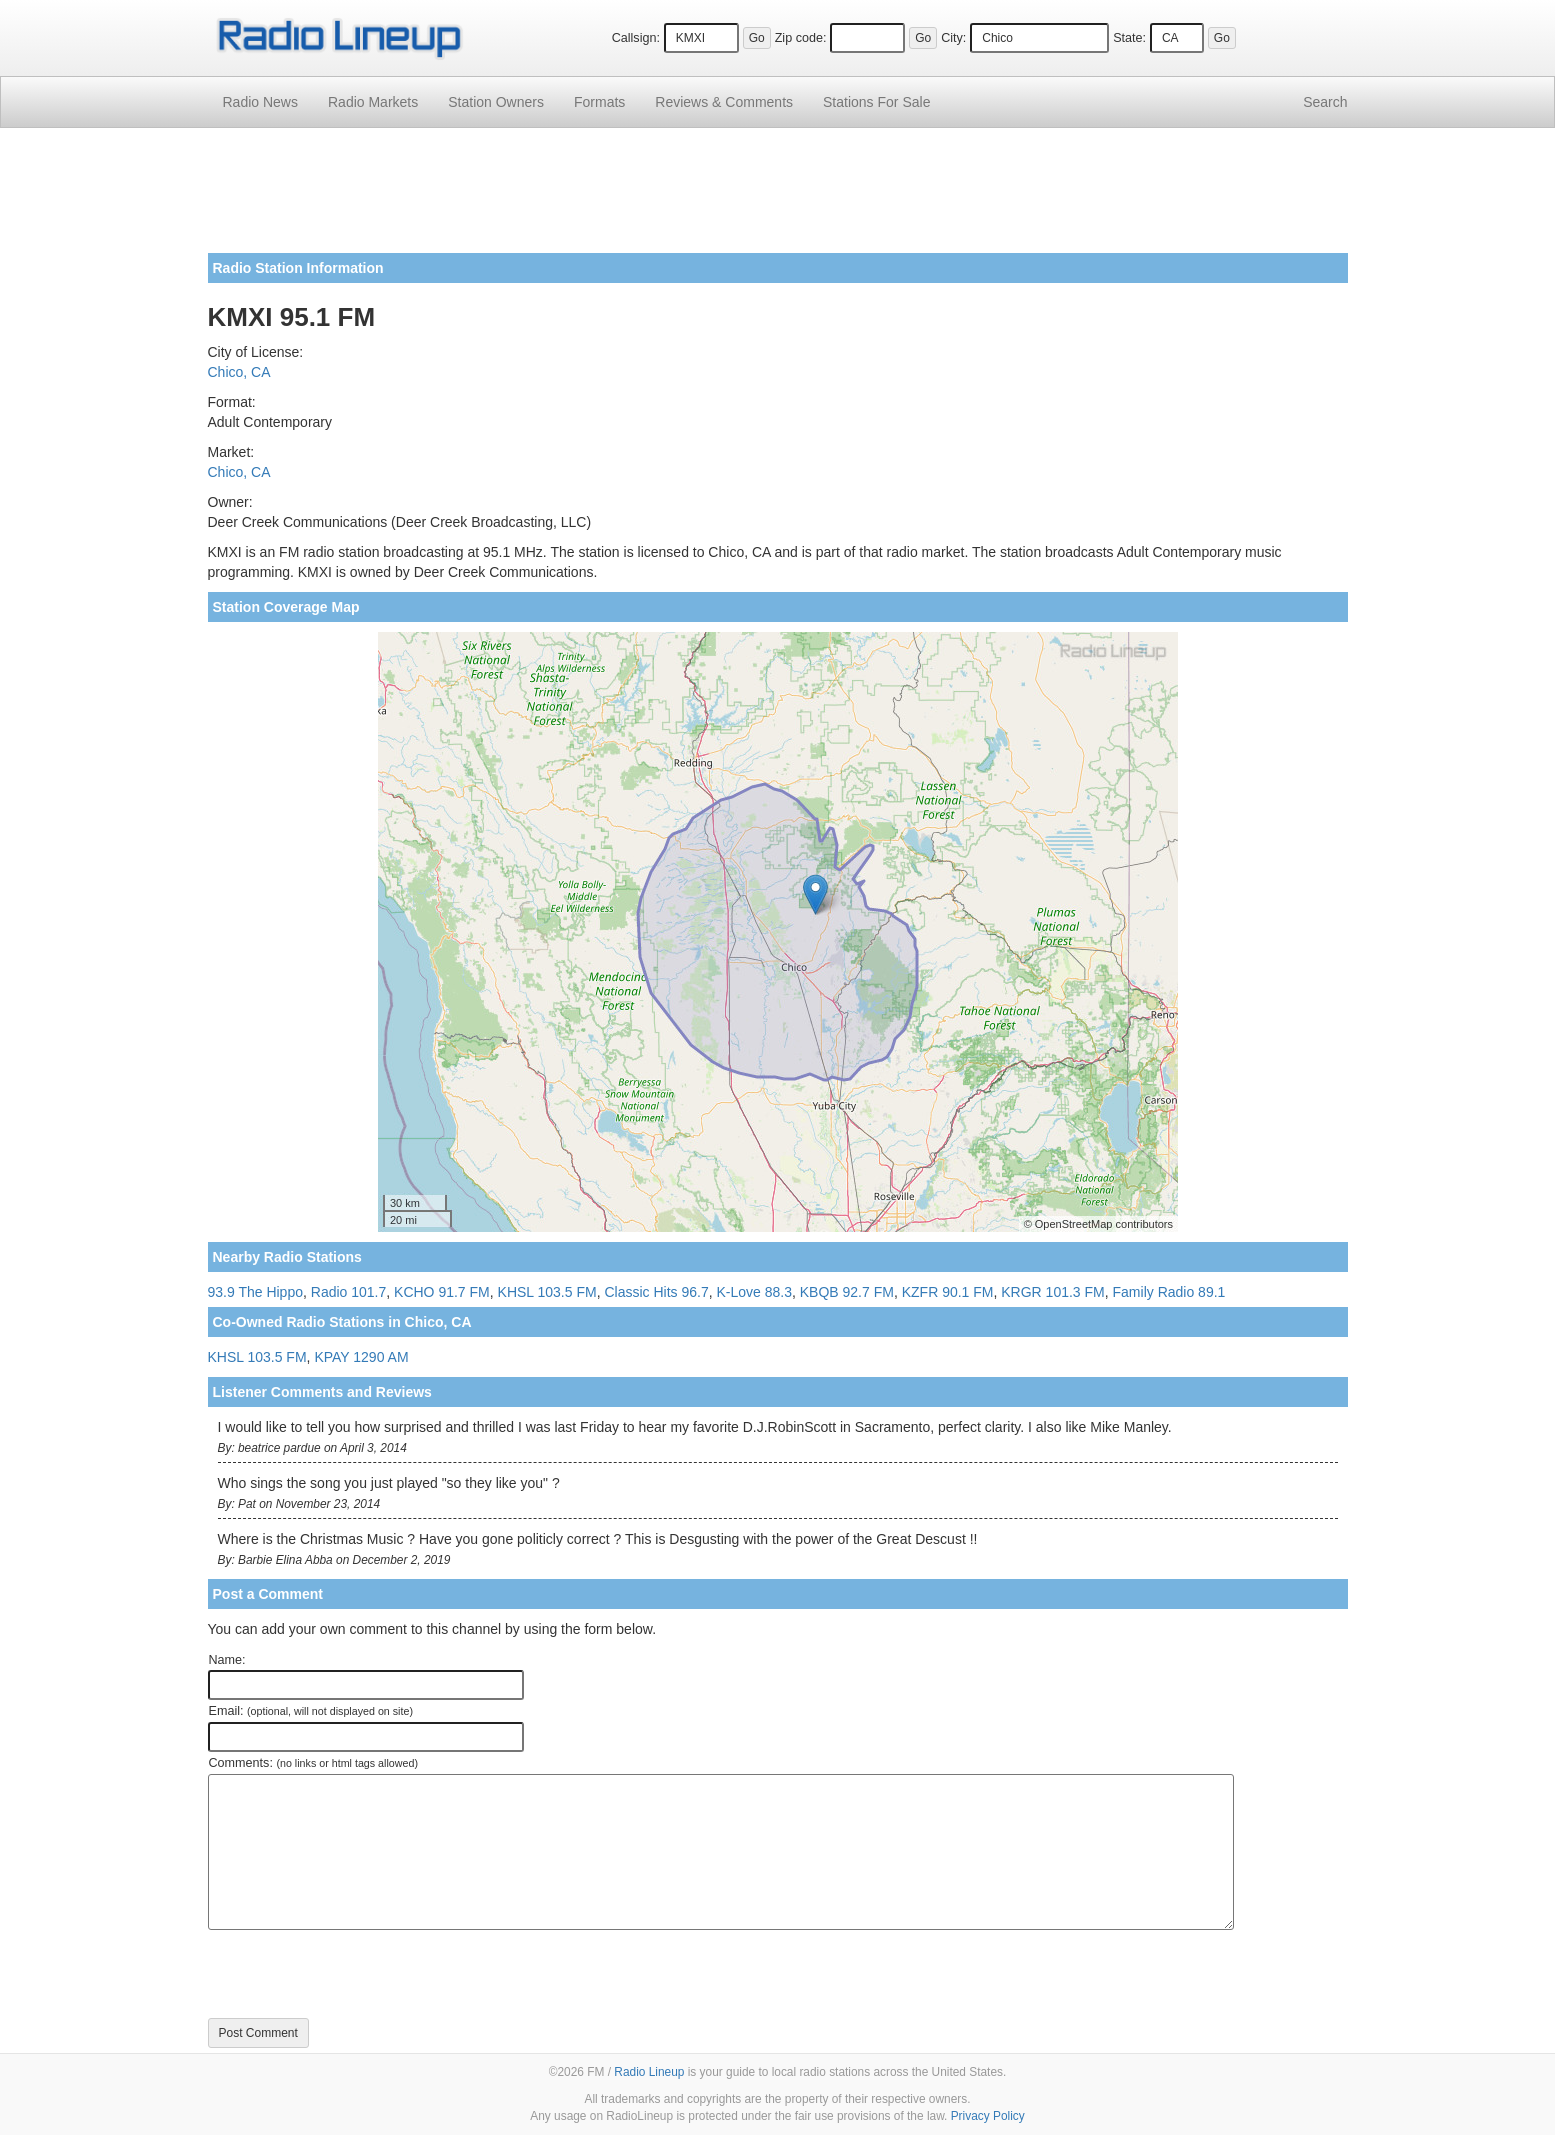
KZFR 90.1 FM (948, 1292)
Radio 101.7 (349, 1292)
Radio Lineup (649, 2072)
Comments (724, 102)
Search (1325, 102)
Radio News (260, 102)
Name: (227, 1660)
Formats (599, 102)
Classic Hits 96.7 (656, 1292)
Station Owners (496, 102)
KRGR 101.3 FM (1052, 1292)
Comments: (313, 1763)
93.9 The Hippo (255, 1292)
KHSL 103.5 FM (547, 1292)
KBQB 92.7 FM (847, 1292)
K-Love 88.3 (754, 1292)
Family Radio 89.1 (1169, 1292)
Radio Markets (373, 102)
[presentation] (360, 1974)
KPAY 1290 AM (361, 1357)
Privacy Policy (988, 2116)
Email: (311, 1711)
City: (953, 38)
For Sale (876, 102)
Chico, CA (239, 372)
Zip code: (801, 38)
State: (1129, 38)
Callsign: (636, 38)
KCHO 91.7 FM (442, 1292)
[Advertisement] (778, 198)
